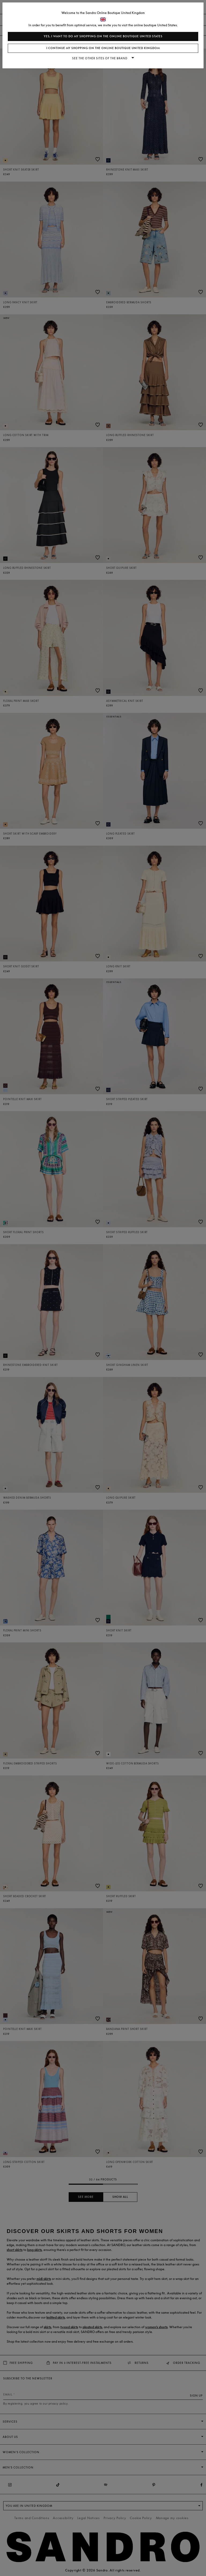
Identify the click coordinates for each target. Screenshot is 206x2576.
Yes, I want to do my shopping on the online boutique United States (103, 36)
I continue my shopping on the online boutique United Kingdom (103, 48)
